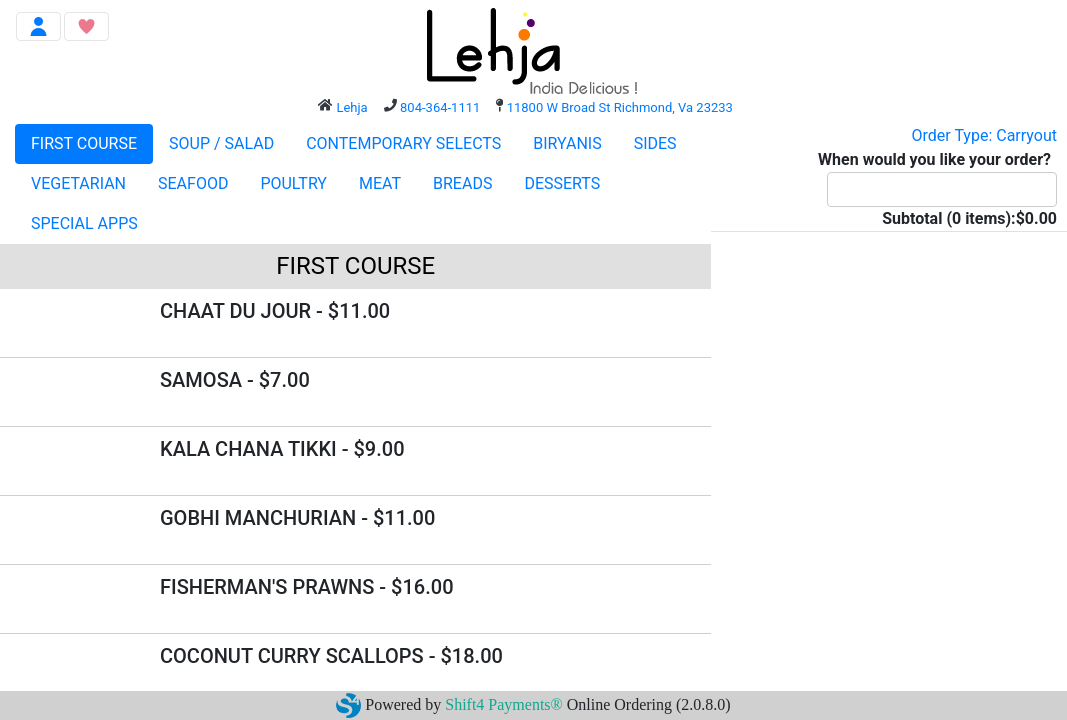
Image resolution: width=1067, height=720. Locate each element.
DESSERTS (562, 183)
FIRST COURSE (84, 143)
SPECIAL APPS (84, 223)
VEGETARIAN (78, 183)
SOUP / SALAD (221, 143)
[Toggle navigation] (38, 26)
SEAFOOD (193, 183)
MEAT (380, 183)
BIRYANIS (567, 143)
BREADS (462, 183)
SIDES (655, 143)
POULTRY (293, 183)
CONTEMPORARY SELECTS (403, 143)
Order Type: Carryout (984, 135)
